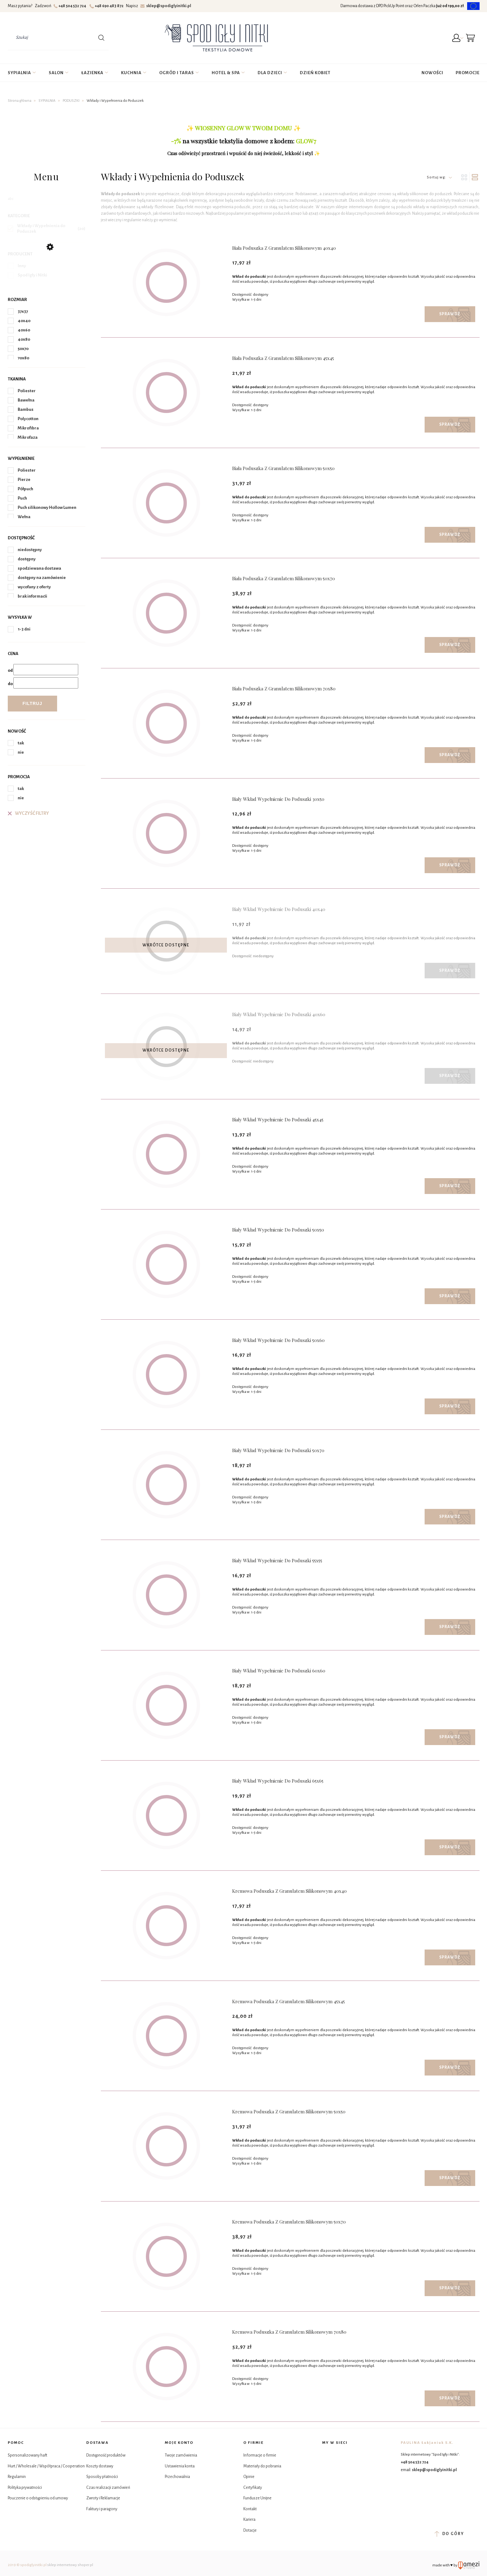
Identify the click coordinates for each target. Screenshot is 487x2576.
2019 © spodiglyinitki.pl (27, 2565)
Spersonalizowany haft (27, 2455)
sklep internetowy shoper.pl (70, 2565)
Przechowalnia (177, 2477)
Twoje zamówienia (181, 2455)
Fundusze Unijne (257, 2498)
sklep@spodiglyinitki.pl (166, 6)
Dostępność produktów (105, 2455)
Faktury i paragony (101, 2509)
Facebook (327, 2455)
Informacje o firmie (259, 2455)
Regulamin (17, 2477)
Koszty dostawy (99, 2466)
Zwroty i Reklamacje (103, 2498)
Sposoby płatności (102, 2477)
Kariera (249, 2519)
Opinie (249, 2477)
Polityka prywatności (25, 2487)
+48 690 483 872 (107, 6)
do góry (449, 2534)
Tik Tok (327, 2471)
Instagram (343, 2455)
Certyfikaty (252, 2487)
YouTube (343, 2471)
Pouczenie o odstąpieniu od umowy (38, 2498)
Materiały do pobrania (262, 2466)
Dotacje (250, 2530)
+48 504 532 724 (70, 6)
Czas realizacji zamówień (108, 2487)
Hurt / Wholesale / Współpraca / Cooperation (46, 2466)
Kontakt (250, 2509)
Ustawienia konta (180, 2466)
